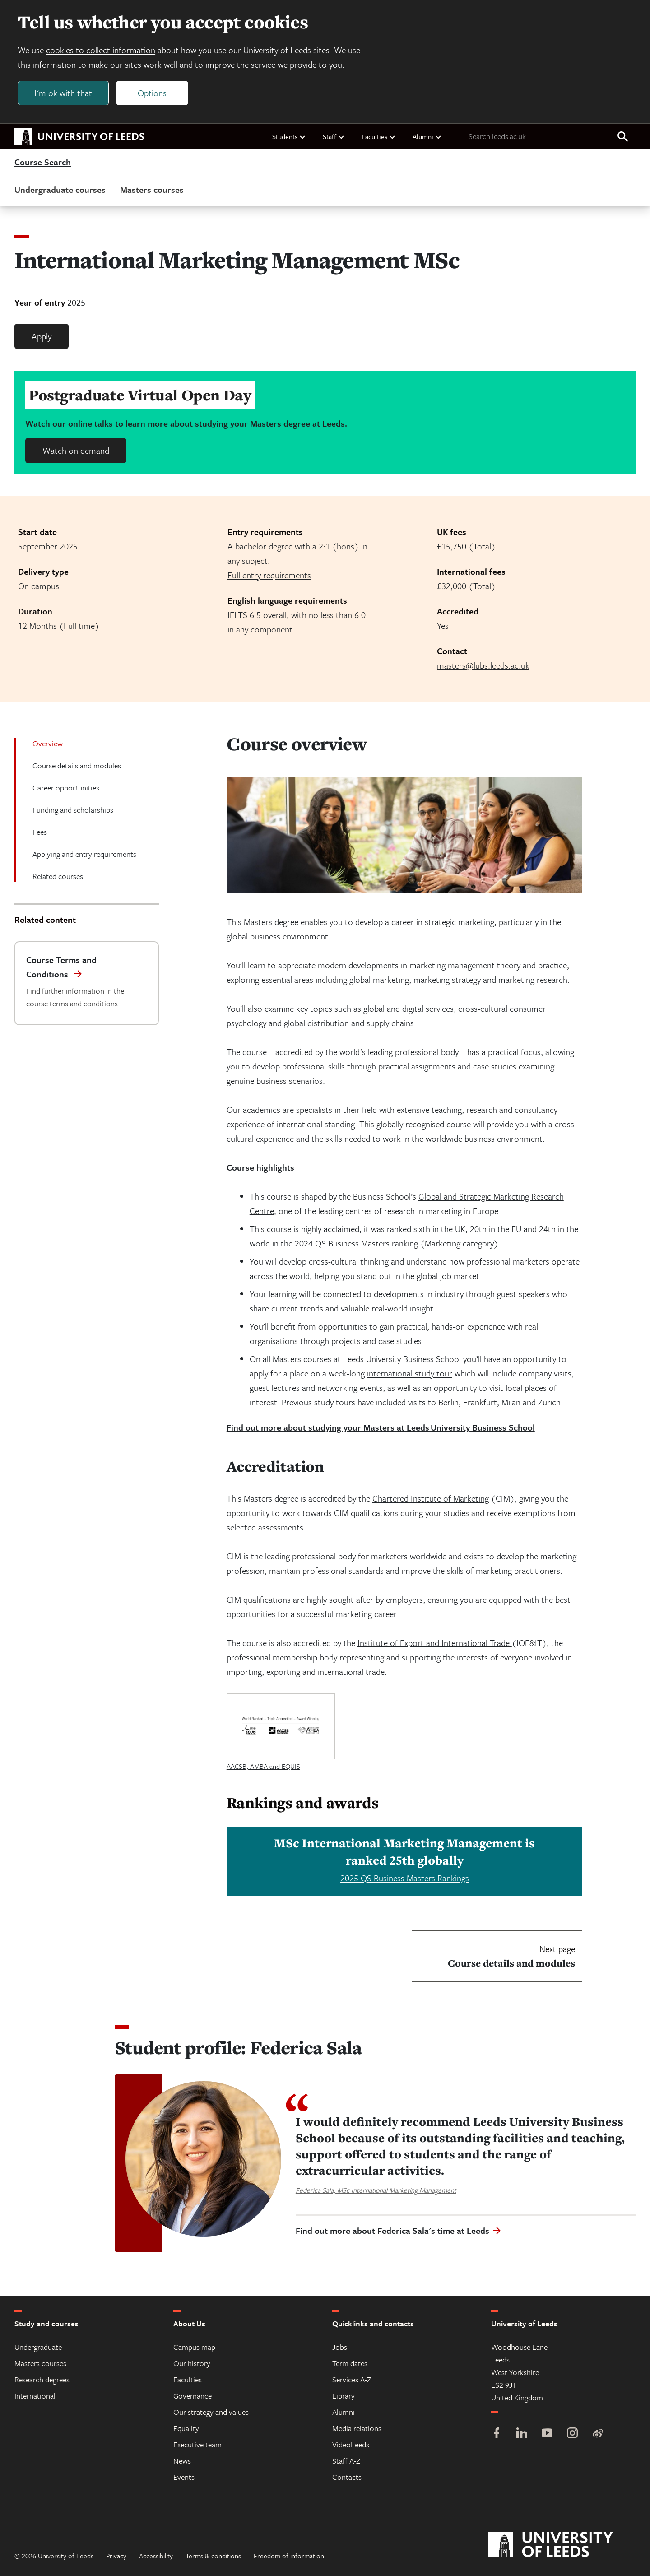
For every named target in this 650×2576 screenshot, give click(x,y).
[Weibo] (597, 2434)
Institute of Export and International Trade (435, 1643)
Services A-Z (351, 2379)
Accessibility (156, 2556)
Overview (47, 743)
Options (152, 93)
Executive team (197, 2444)
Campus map (194, 2347)
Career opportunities (65, 788)
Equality (186, 2428)
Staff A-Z (346, 2461)
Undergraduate (38, 2347)
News (182, 2461)
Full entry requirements (269, 575)
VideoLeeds (350, 2444)
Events (184, 2477)
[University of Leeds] (562, 2545)
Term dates (349, 2363)
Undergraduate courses (60, 190)
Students (289, 137)
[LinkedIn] (522, 2434)
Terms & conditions (213, 2556)
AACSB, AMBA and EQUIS (263, 1767)
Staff (334, 137)
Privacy (116, 2556)
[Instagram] (572, 2434)
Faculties (379, 137)
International (35, 2396)
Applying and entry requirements (84, 854)
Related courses (57, 876)
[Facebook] (496, 2434)
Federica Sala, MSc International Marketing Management (376, 2190)
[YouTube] (547, 2434)
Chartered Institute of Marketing (430, 1499)
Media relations (356, 2428)
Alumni (427, 137)
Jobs (339, 2347)
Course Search (42, 162)
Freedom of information (289, 2556)
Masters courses (152, 190)
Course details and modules (76, 766)
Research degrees (42, 2379)
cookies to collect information (101, 50)
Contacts (347, 2477)
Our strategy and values (211, 2412)
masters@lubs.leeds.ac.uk (483, 666)
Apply (41, 336)
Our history (191, 2363)
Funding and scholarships (72, 810)
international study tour (409, 1373)
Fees (39, 832)
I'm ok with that (64, 93)
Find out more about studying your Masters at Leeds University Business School (381, 1428)
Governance (192, 2396)
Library (343, 2396)
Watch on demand (75, 451)
